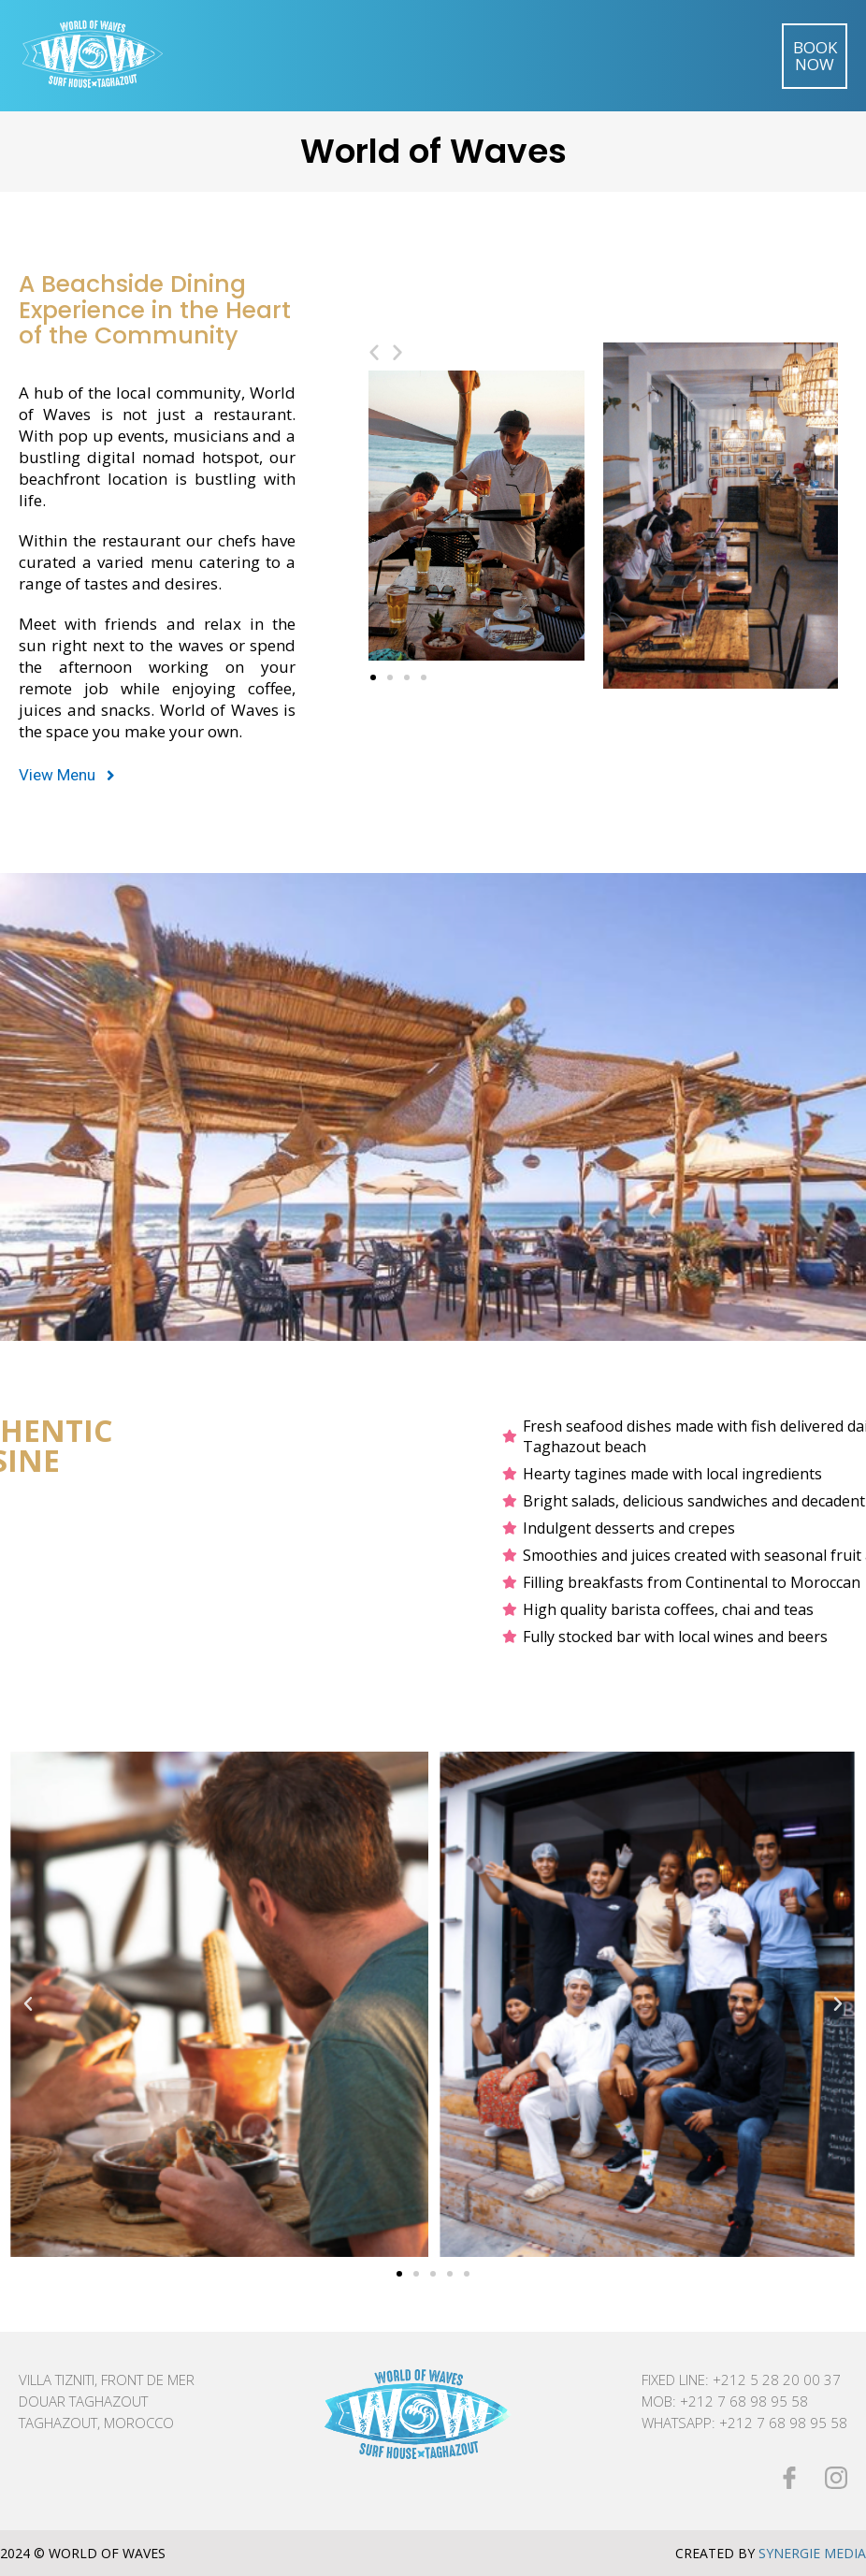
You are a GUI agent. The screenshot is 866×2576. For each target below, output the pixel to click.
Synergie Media (812, 2553)
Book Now (815, 55)
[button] (67, 775)
